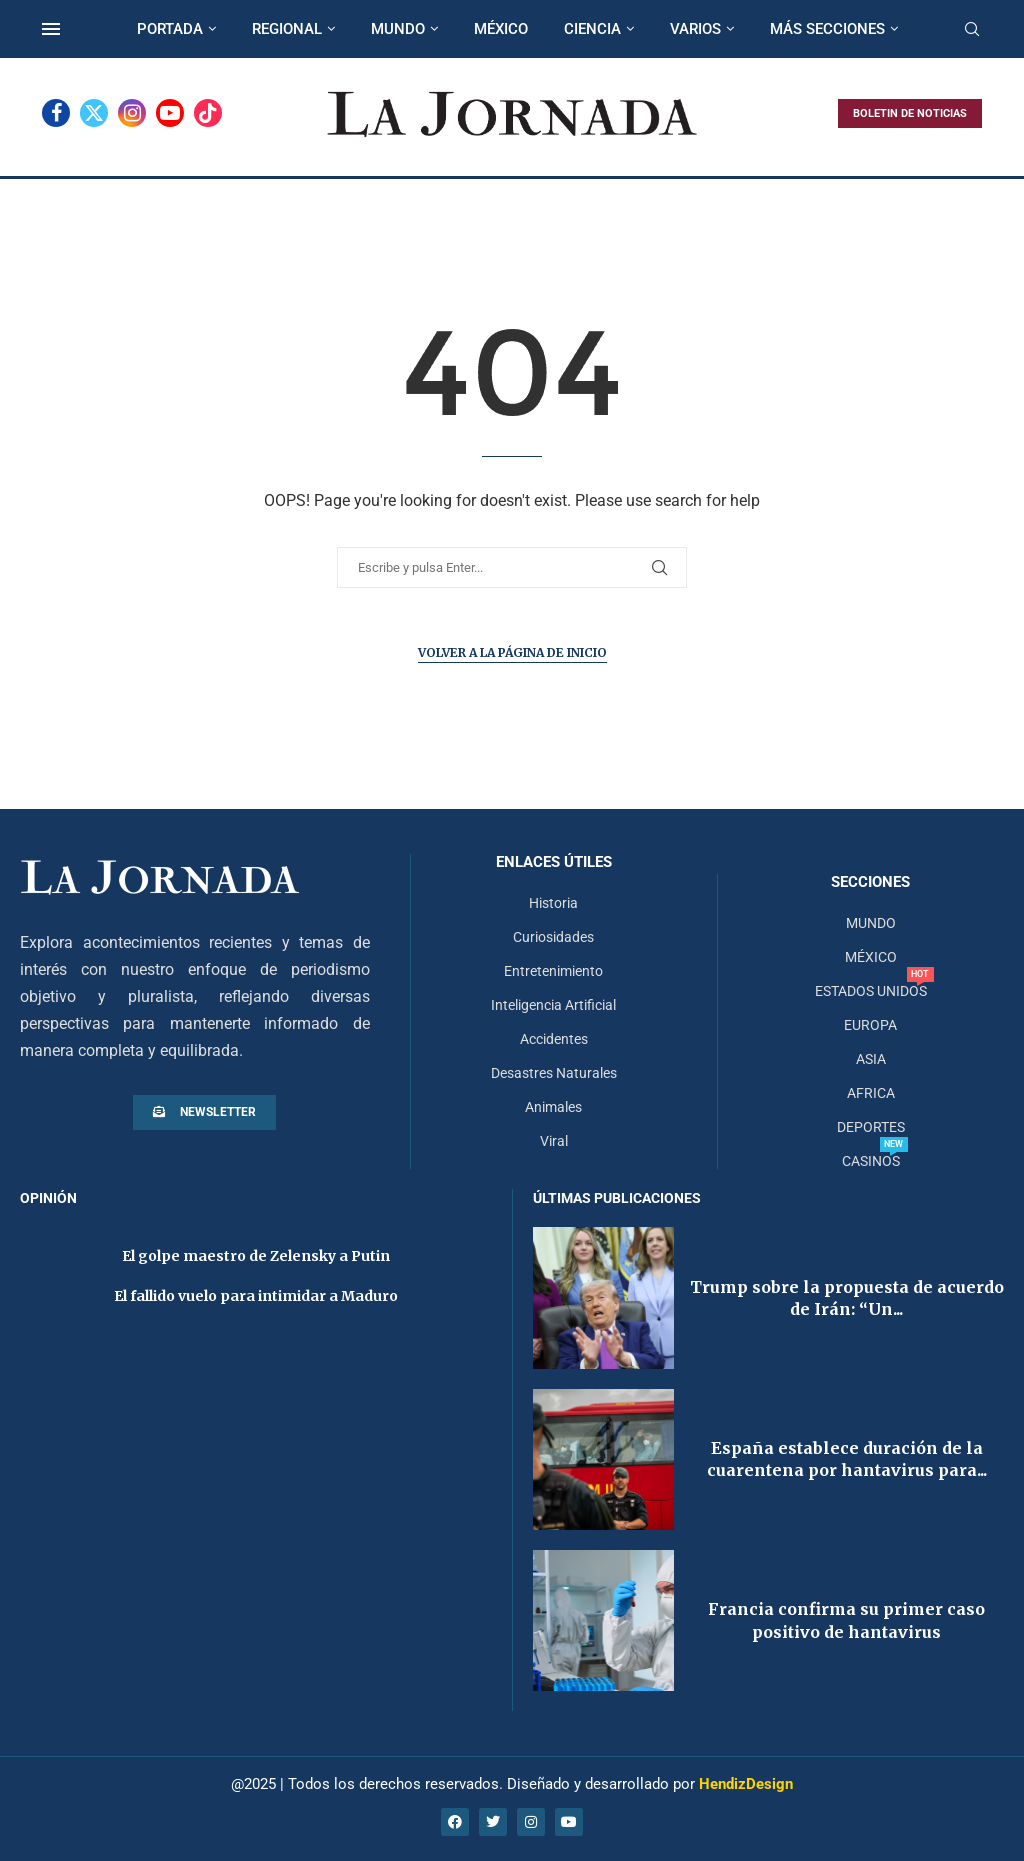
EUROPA (870, 1025)
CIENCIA (592, 29)
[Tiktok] (208, 113)
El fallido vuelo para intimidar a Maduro (256, 1296)
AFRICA (871, 1093)
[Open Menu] (51, 29)
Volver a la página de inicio (512, 652)
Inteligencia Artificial (553, 1005)
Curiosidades (553, 937)
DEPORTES (871, 1127)
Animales (553, 1107)
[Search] (972, 30)
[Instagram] (132, 113)
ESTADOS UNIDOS (871, 991)
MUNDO (398, 29)
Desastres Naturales (554, 1073)
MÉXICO (501, 29)
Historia (553, 903)
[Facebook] (56, 113)
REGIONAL (287, 29)
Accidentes (554, 1039)
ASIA (871, 1059)
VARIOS (695, 29)
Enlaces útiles (554, 862)
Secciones (870, 882)
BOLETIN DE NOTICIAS (910, 113)
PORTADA (170, 29)
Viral (554, 1141)
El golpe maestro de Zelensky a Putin (256, 1256)
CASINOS (871, 1161)
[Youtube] (170, 113)
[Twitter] (94, 113)
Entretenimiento (553, 971)
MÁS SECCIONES (827, 29)
